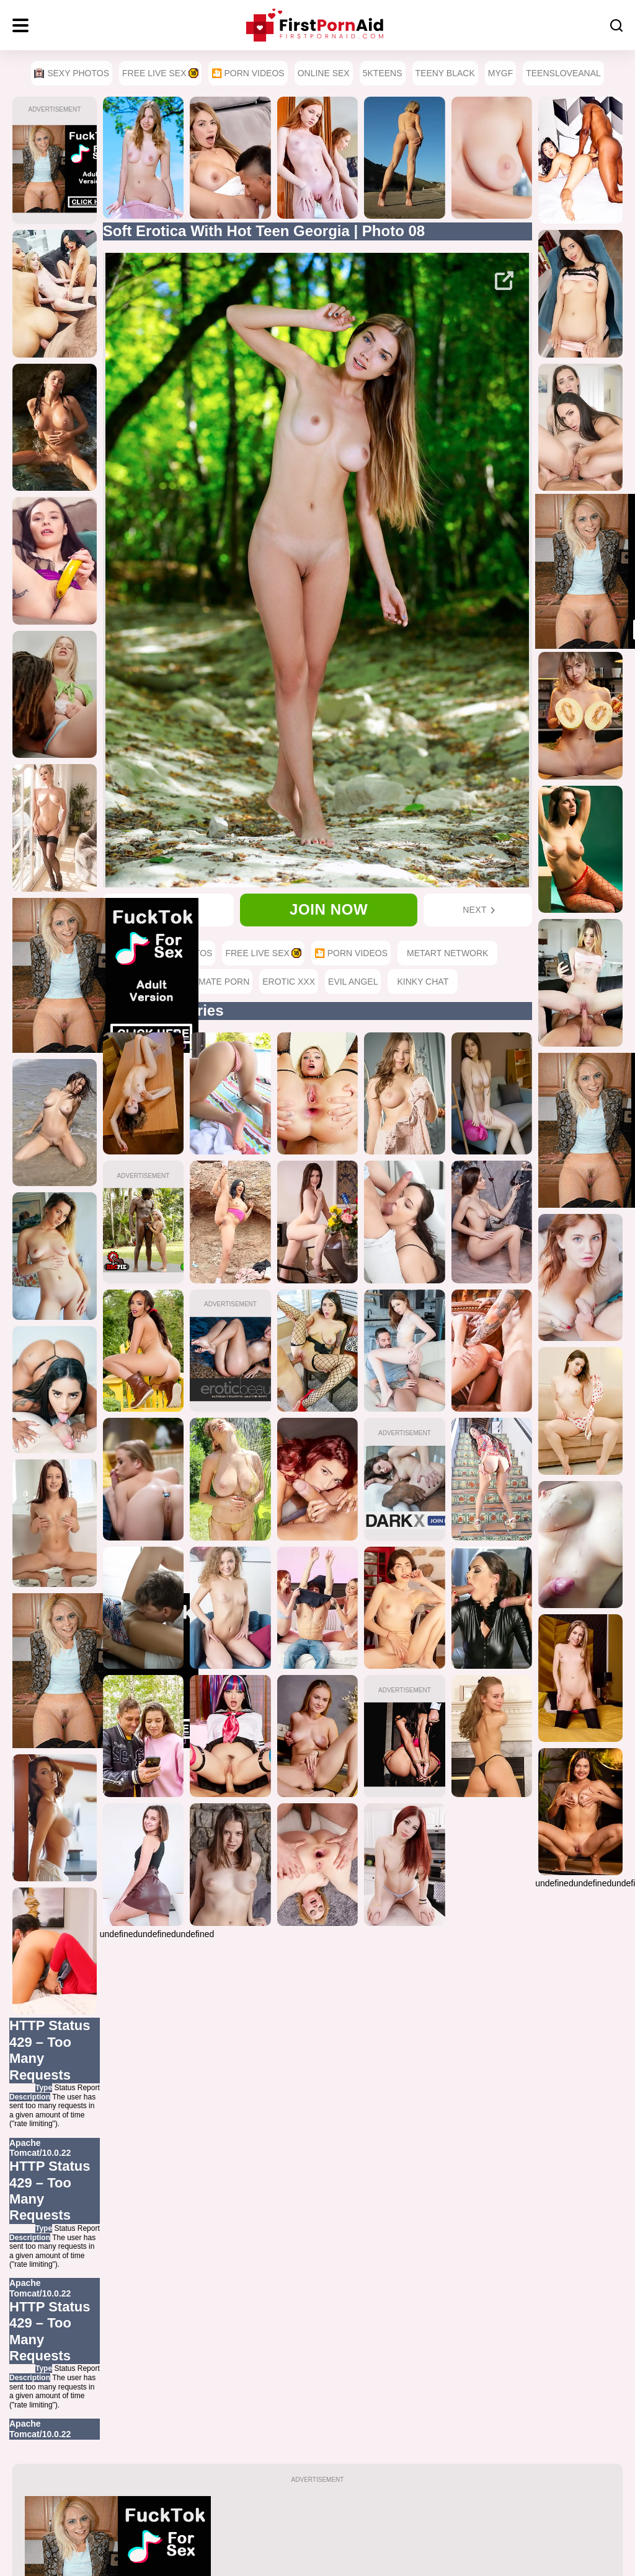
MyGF (500, 73)
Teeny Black (445, 73)
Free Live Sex (160, 73)
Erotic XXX (288, 982)
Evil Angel (353, 982)
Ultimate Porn (215, 982)
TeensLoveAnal (563, 73)
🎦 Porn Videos (248, 73)
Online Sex (324, 73)
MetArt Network (447, 953)
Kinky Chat (422, 982)
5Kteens (382, 73)
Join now (329, 909)
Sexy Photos (71, 73)
